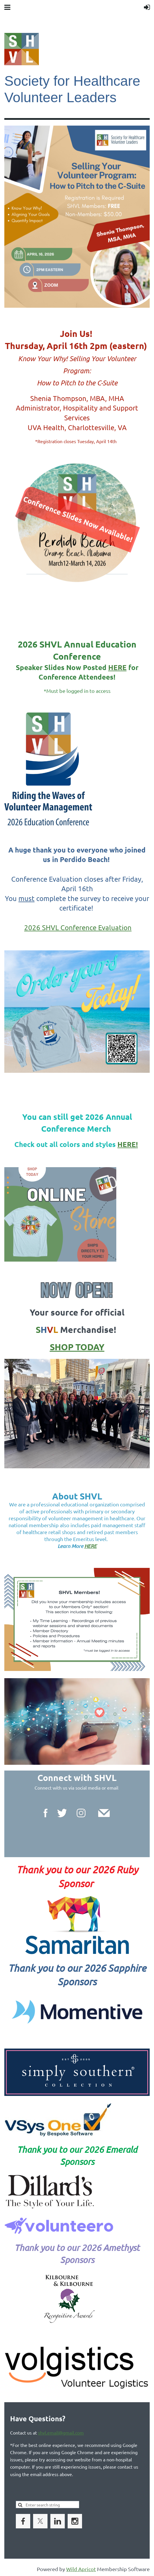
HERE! (127, 1144)
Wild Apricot (81, 2569)
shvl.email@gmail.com (61, 2432)
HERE (117, 667)
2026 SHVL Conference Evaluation (78, 927)
